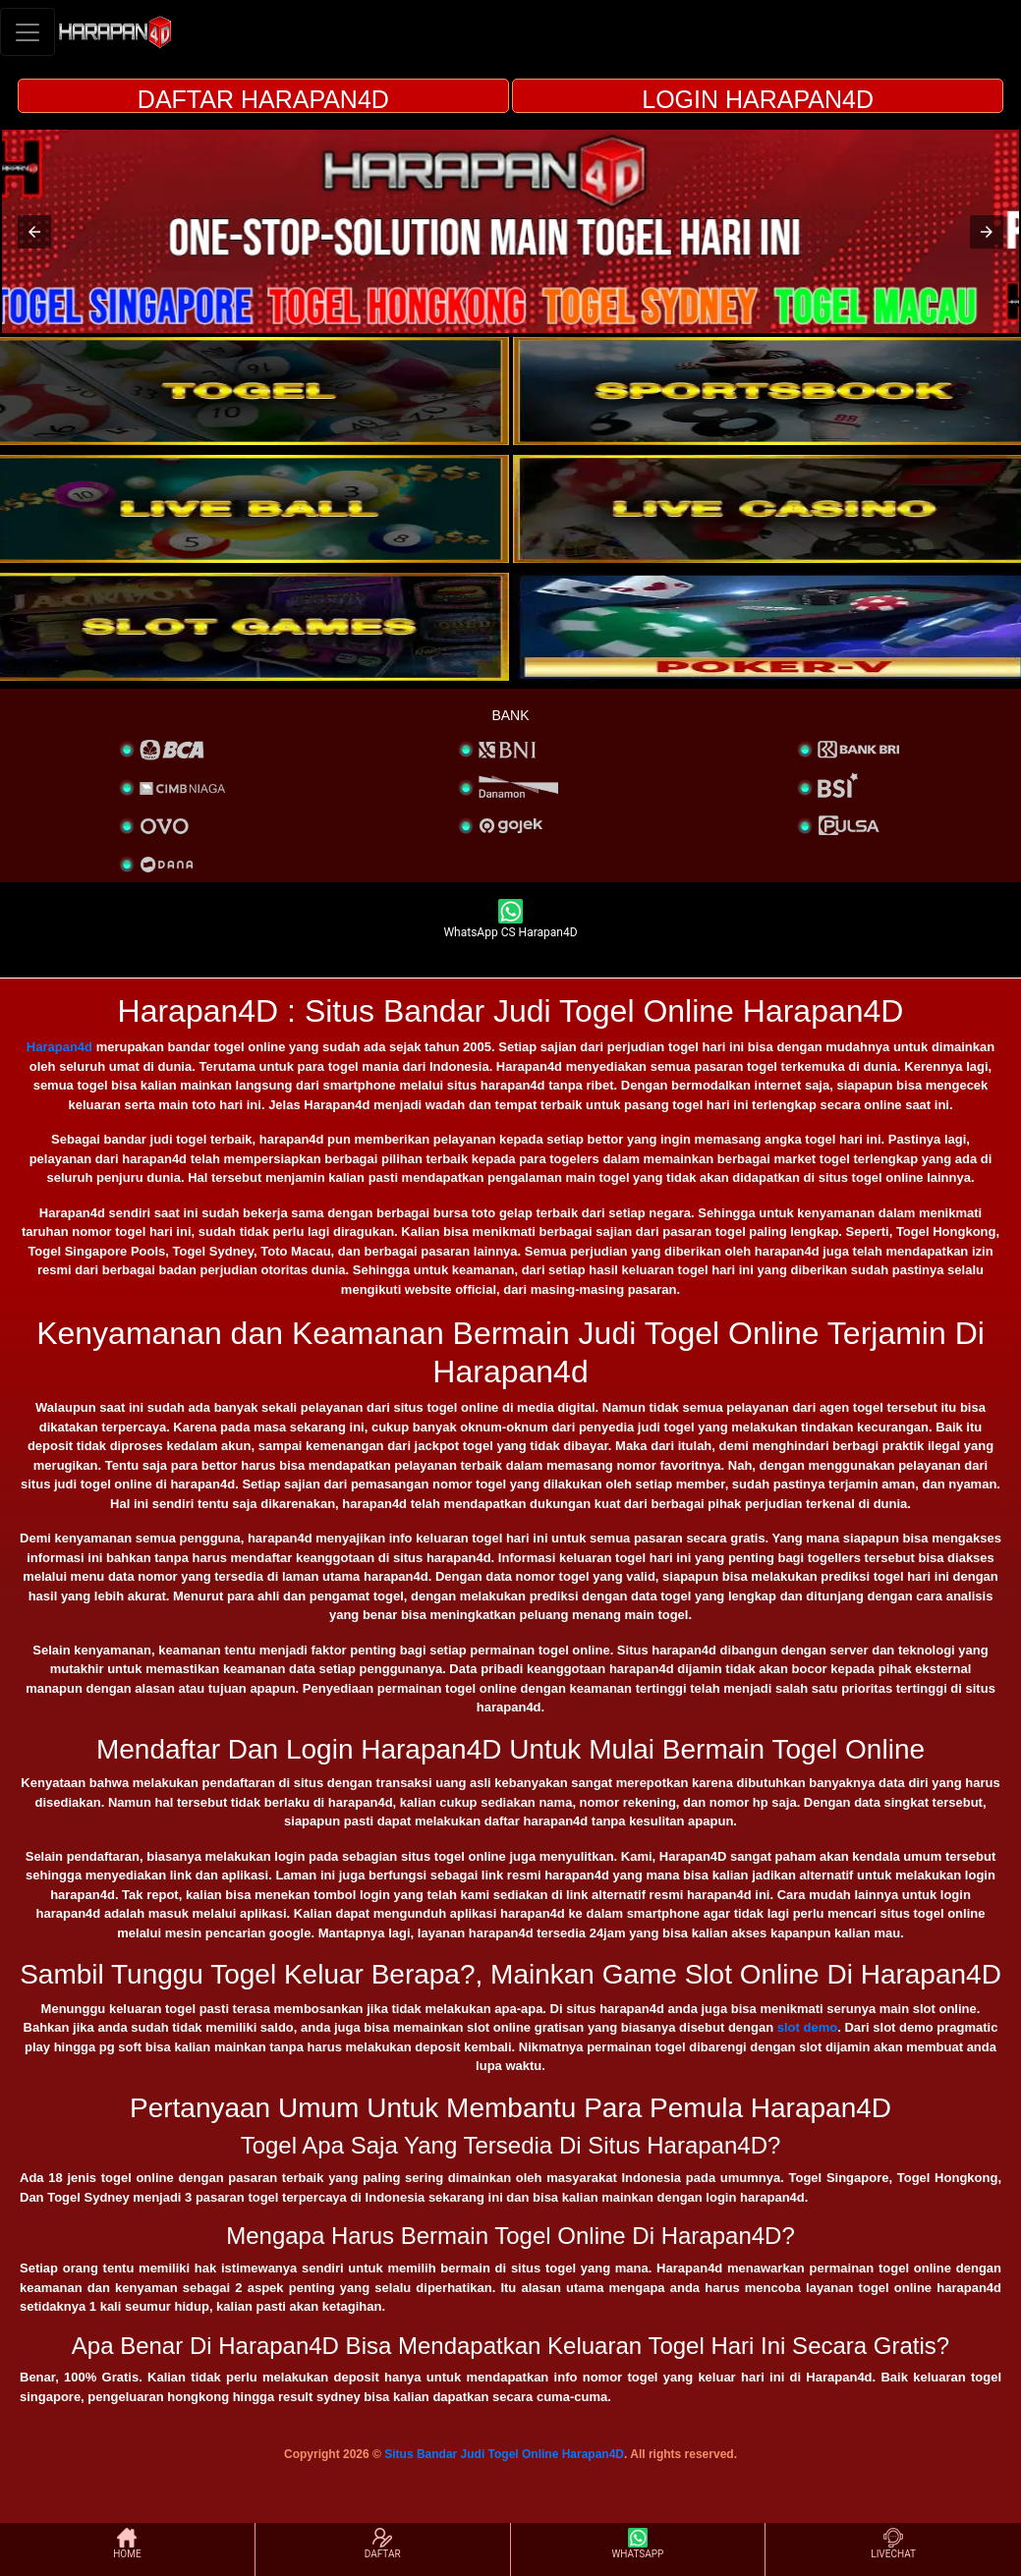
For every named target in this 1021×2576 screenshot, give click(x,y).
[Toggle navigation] (27, 32)
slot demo (807, 2027)
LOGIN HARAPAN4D (758, 99)
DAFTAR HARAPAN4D (263, 99)
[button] (34, 232)
